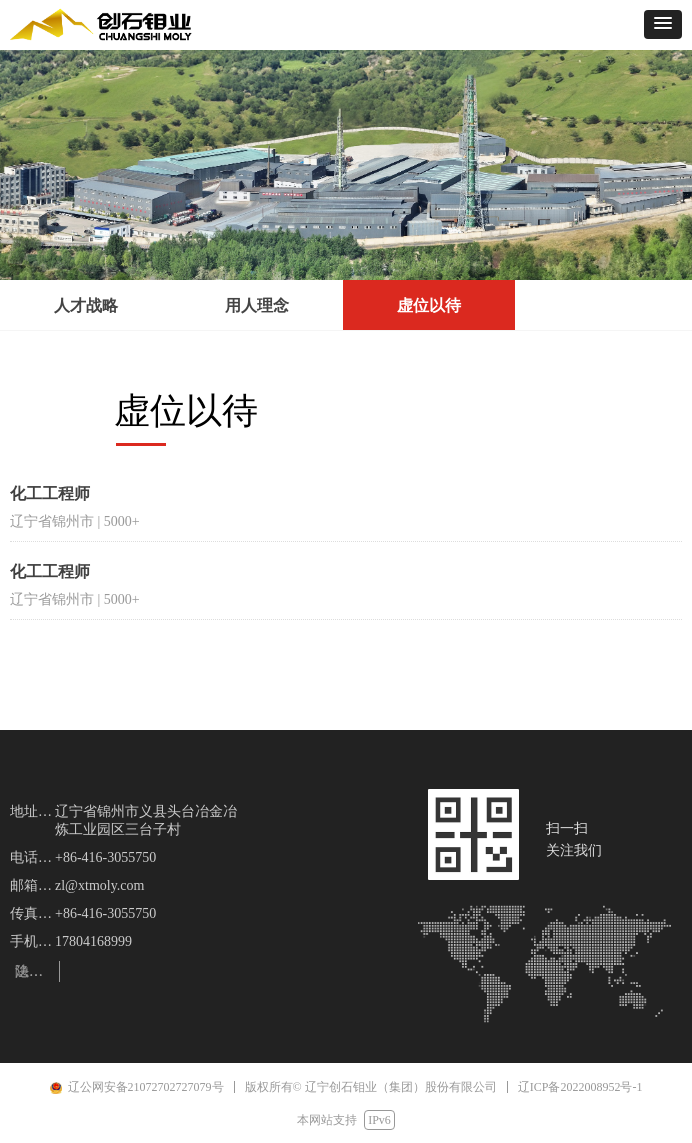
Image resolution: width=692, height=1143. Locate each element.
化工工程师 (50, 493)
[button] (663, 24)
